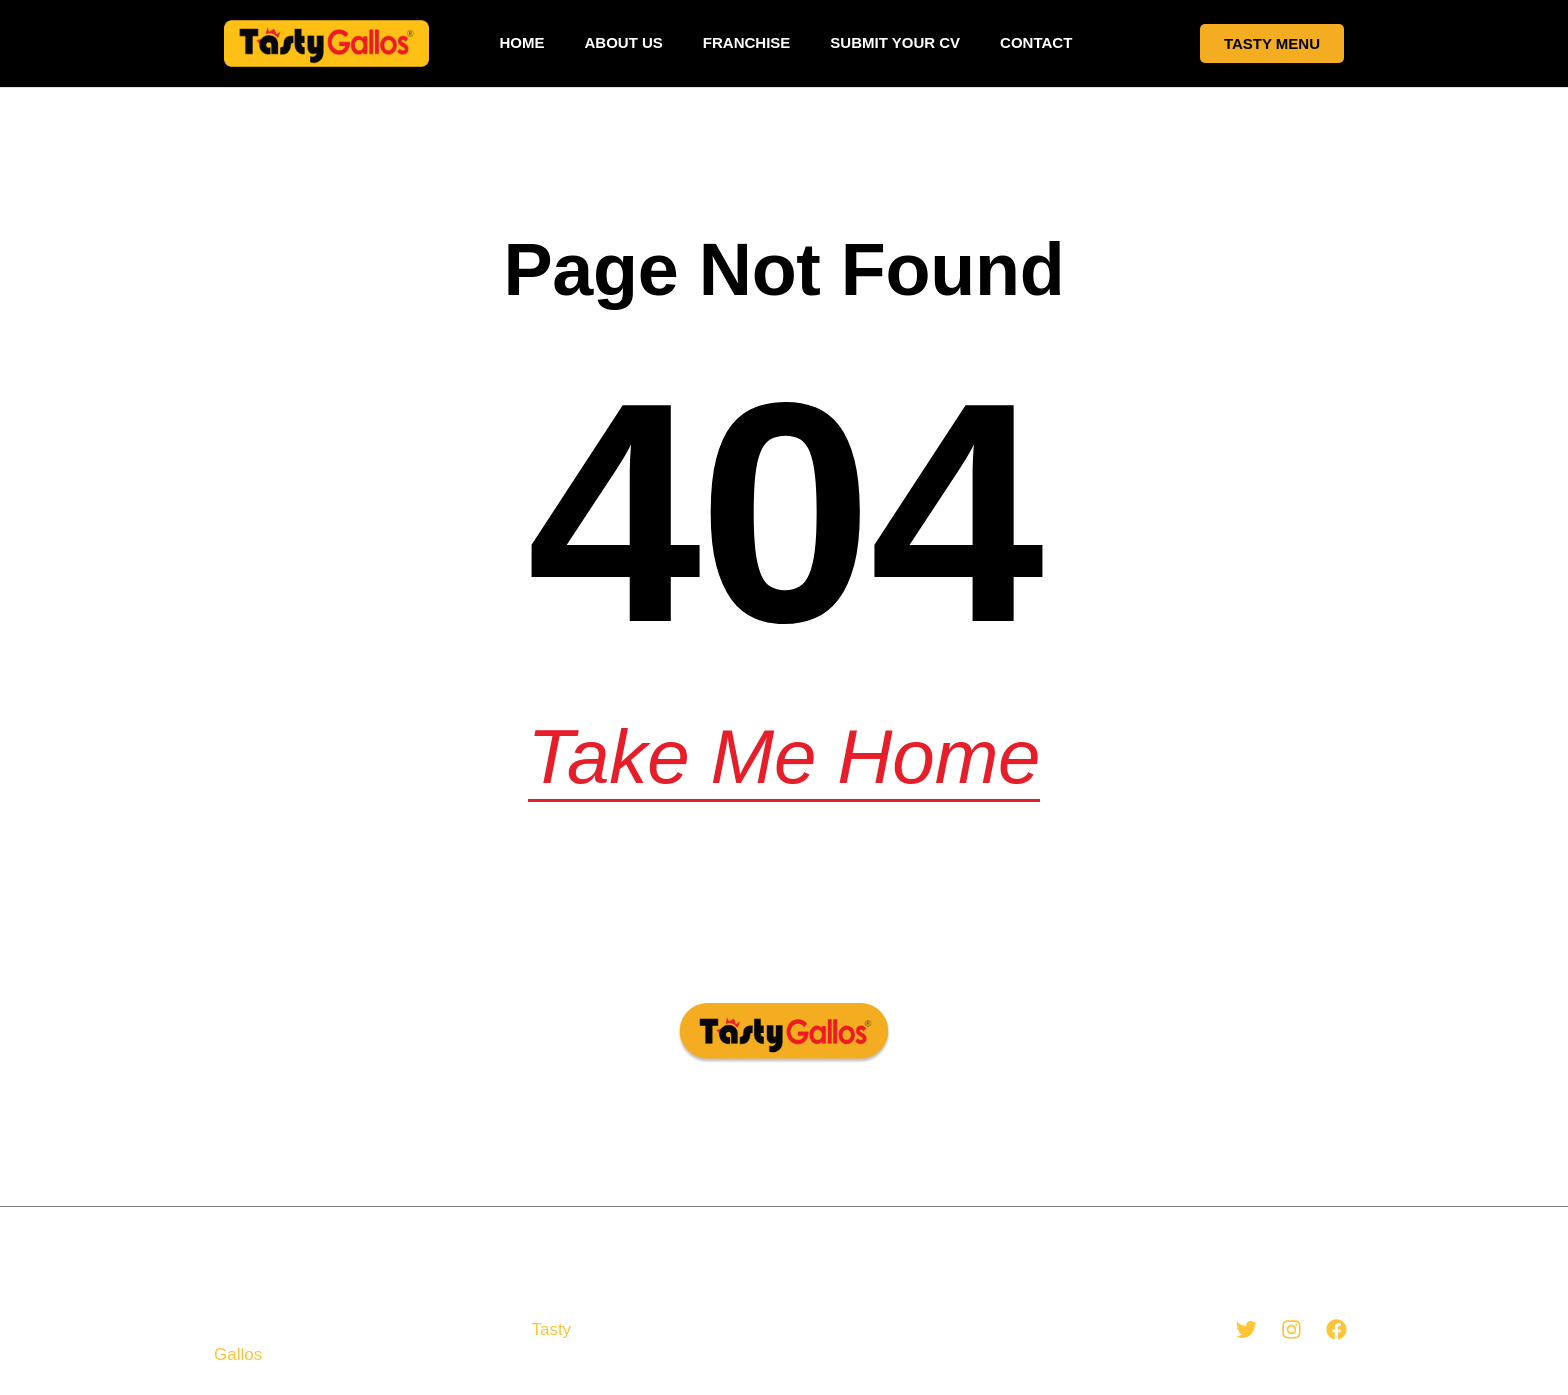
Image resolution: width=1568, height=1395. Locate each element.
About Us (623, 42)
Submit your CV (895, 42)
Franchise (747, 42)
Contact (1036, 42)
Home (521, 42)
